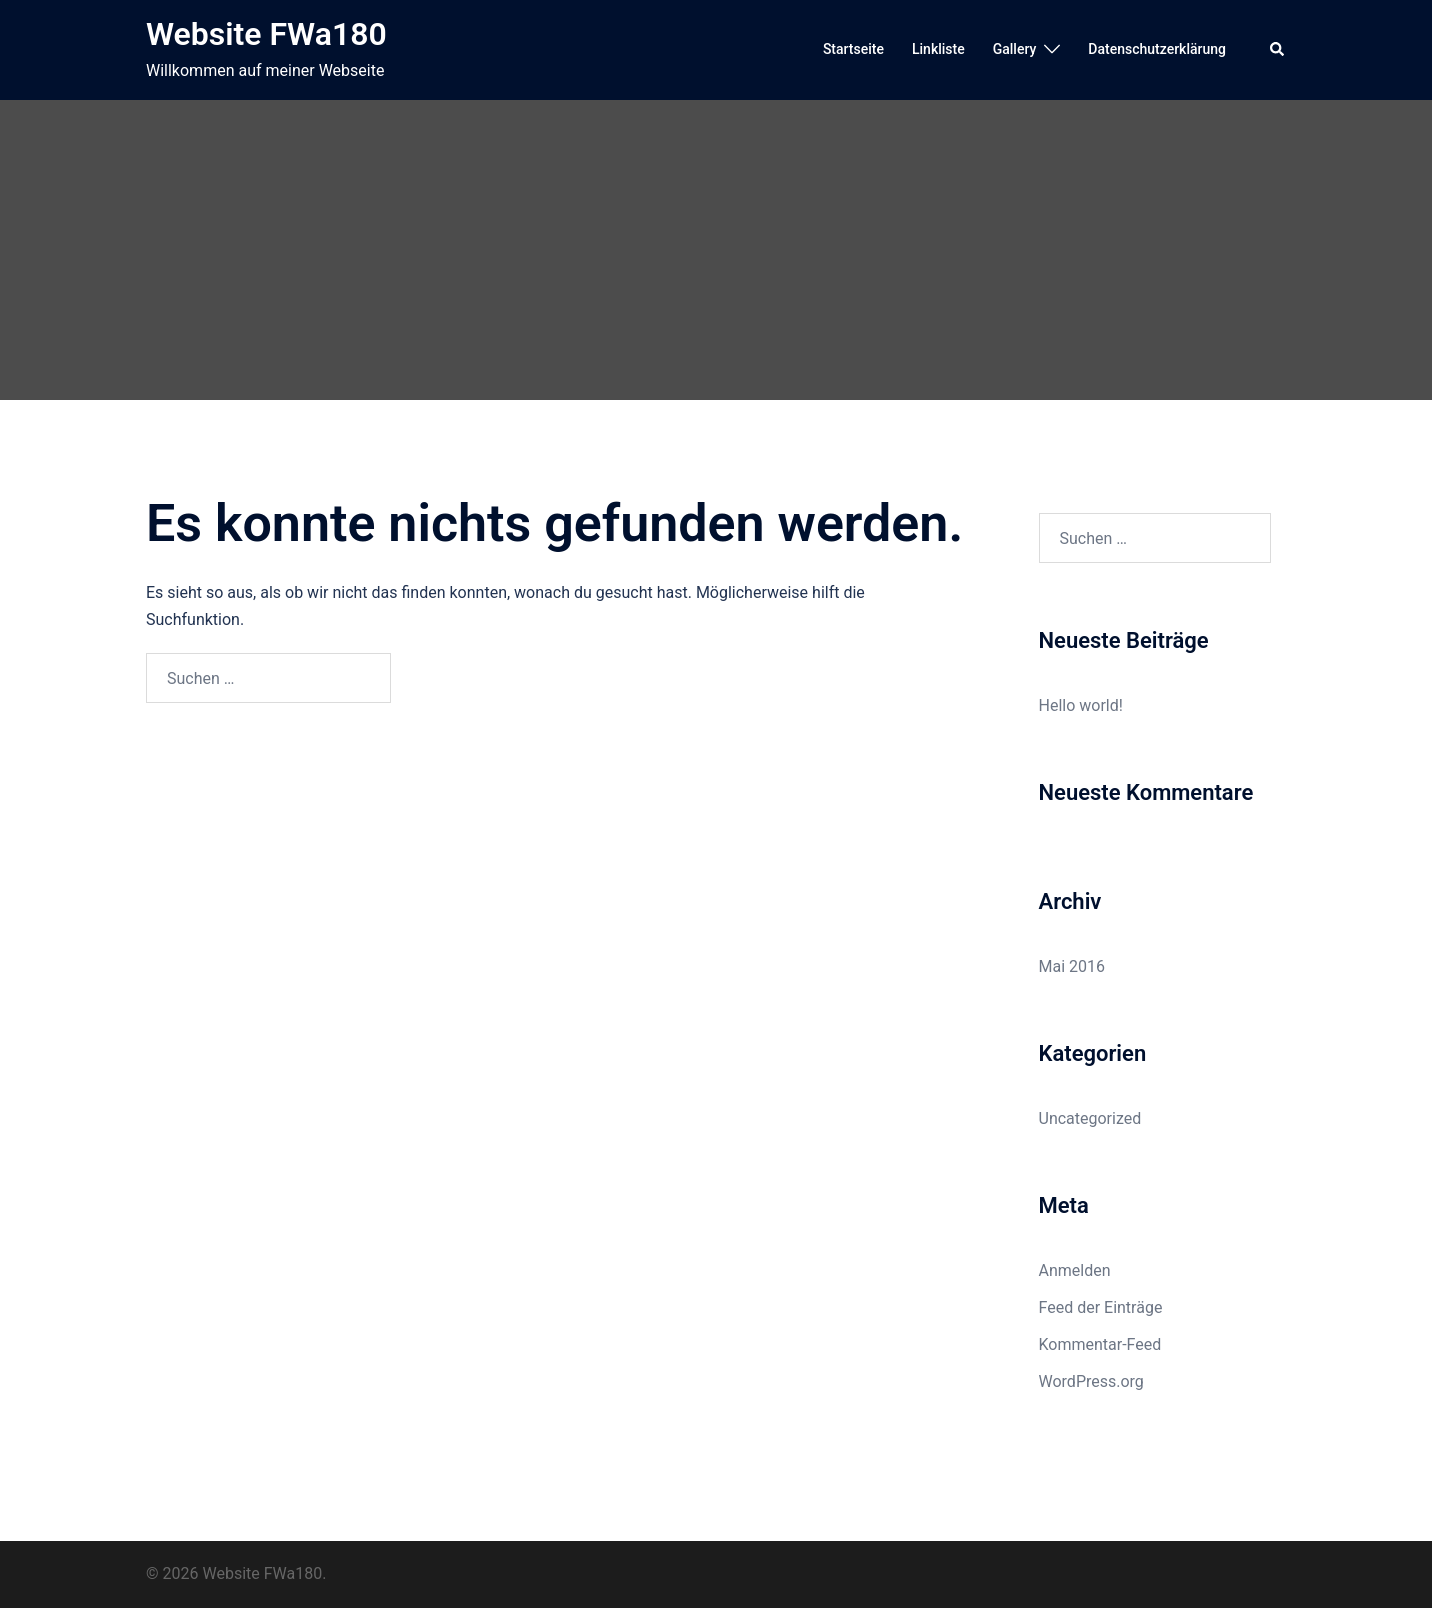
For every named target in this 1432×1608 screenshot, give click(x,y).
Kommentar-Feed (1100, 1344)
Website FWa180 (266, 34)
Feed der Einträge (1101, 1307)
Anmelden (1075, 1270)
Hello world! (1081, 705)
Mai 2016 (1072, 966)
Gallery (1015, 49)
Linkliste (938, 49)
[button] (1278, 50)
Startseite (853, 49)
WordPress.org (1091, 1381)
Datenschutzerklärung (1157, 49)
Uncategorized (1090, 1118)
